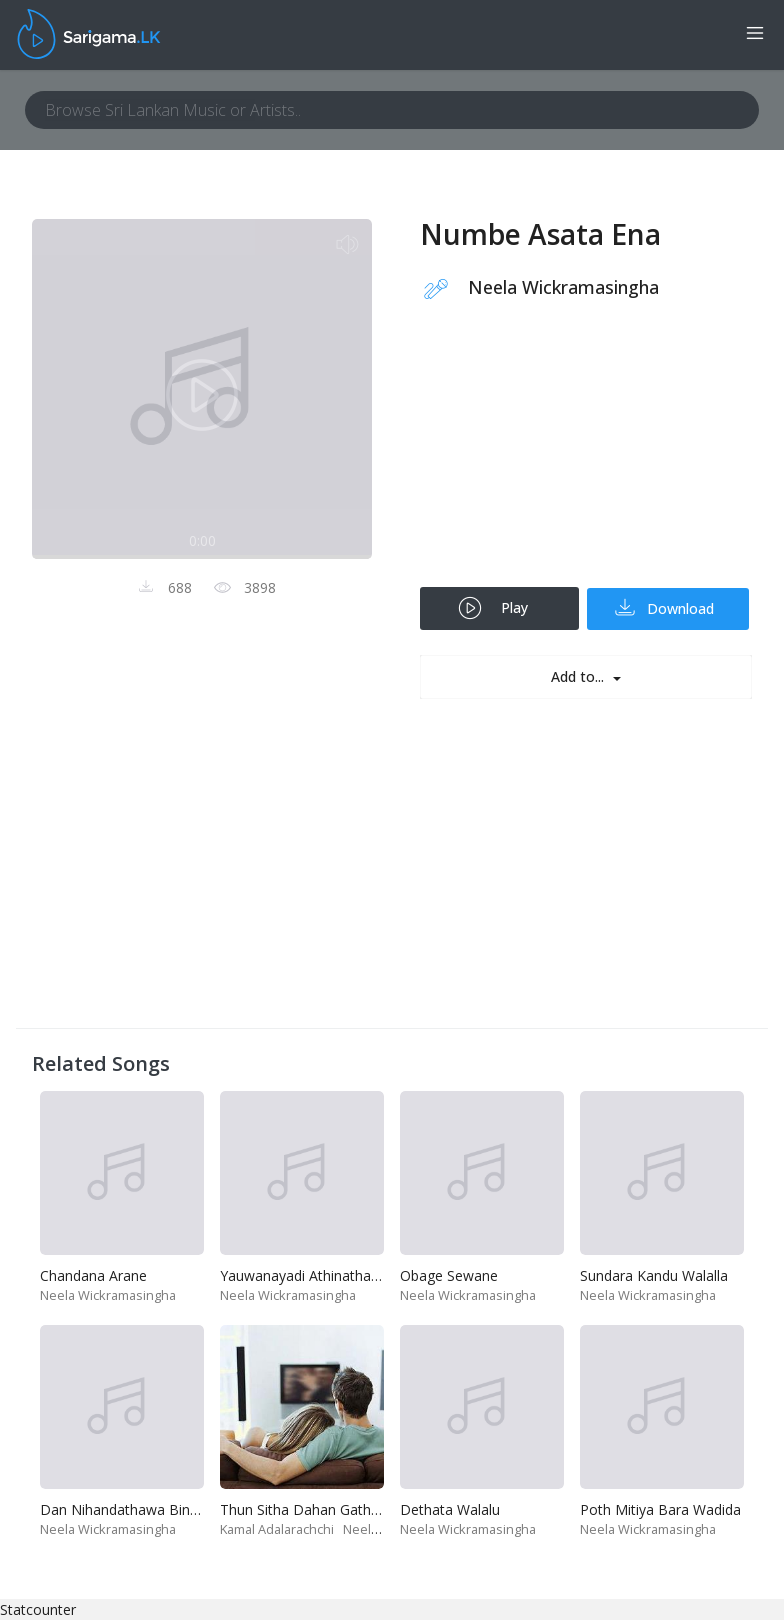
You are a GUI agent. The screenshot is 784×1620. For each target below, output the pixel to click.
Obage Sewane (449, 1275)
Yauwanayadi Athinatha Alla (309, 1275)
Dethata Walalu (450, 1509)
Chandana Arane (93, 1275)
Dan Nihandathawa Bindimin (132, 1509)
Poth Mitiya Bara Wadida (660, 1509)
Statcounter (38, 1609)
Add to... (579, 676)
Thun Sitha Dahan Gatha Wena (320, 1509)
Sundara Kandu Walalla (654, 1275)
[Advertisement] (586, 457)
